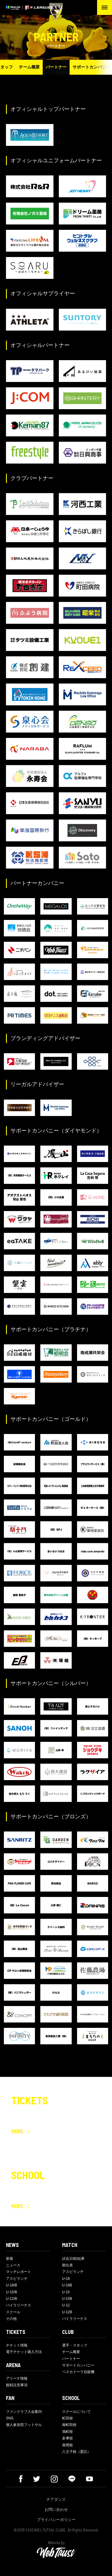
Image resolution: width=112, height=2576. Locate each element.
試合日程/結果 (73, 2259)
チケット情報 (16, 2345)
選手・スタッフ (74, 2345)
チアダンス (56, 2499)
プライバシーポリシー (56, 2519)
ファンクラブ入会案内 (24, 2412)
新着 (9, 2259)
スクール (13, 2312)
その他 (11, 2319)
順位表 (67, 2265)
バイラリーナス (18, 2305)
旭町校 (67, 2432)
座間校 (67, 2445)
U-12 (66, 2305)
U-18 (66, 2279)
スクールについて (76, 2412)
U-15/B (11, 2292)
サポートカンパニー (78, 2365)
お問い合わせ (56, 2509)
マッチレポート (18, 2272)
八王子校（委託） (76, 2452)
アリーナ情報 (16, 2378)
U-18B (67, 2285)
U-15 (66, 2292)
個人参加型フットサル (24, 2425)
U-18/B (11, 2285)
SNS (9, 2418)
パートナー (56, 67)
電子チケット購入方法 (24, 2352)
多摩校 (67, 2438)
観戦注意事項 (16, 2385)
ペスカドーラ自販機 (78, 2372)
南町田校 (69, 2425)
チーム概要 (29, 67)
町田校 (67, 2418)
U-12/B (11, 2299)
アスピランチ (16, 2279)
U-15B (67, 2299)
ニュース (13, 2265)
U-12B (67, 2312)
